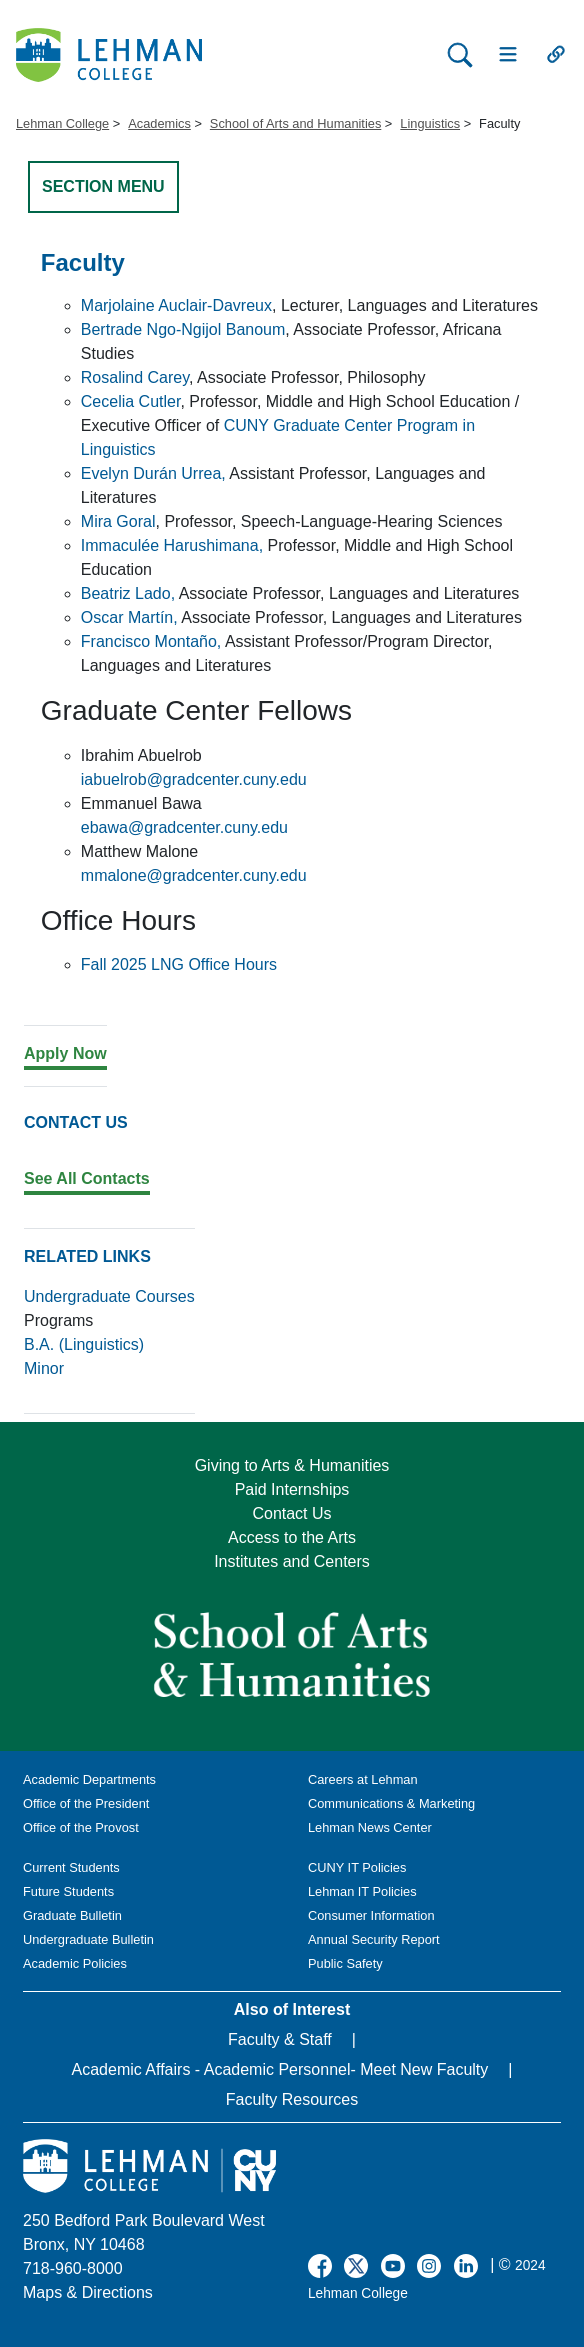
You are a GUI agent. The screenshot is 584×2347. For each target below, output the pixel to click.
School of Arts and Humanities (295, 123)
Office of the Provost (81, 1827)
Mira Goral (118, 521)
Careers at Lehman (363, 1779)
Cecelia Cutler (131, 401)
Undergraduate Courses (109, 1296)
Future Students (68, 1891)
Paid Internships (292, 1489)
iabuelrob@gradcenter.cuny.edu (194, 779)
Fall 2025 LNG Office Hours (179, 964)
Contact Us (291, 1513)
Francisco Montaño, (151, 641)
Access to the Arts (292, 1537)
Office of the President (86, 1803)
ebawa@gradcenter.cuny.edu (184, 827)
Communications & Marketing (391, 1803)
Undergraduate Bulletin (88, 1939)
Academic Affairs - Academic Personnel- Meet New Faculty (280, 2069)
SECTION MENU (103, 186)
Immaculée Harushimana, (172, 545)
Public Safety (345, 1963)
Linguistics (430, 123)
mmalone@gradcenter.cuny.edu (194, 875)
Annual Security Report (374, 1939)
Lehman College (62, 123)
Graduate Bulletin (72, 1915)
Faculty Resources (292, 2099)
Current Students (71, 1867)
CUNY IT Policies (357, 1867)
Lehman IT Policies (362, 1891)
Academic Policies (75, 1963)
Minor (44, 1368)
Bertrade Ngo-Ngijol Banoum (183, 329)
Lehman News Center (370, 1827)
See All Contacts (87, 1178)
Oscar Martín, (129, 617)
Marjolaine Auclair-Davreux (176, 305)
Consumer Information (371, 1915)
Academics (159, 123)
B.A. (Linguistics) (84, 1344)
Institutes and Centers (292, 1561)
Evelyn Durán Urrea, (153, 473)
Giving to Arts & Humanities (292, 1465)
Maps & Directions (88, 2292)
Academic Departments (89, 1779)
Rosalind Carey (135, 377)
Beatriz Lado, (128, 593)
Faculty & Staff (280, 2039)
